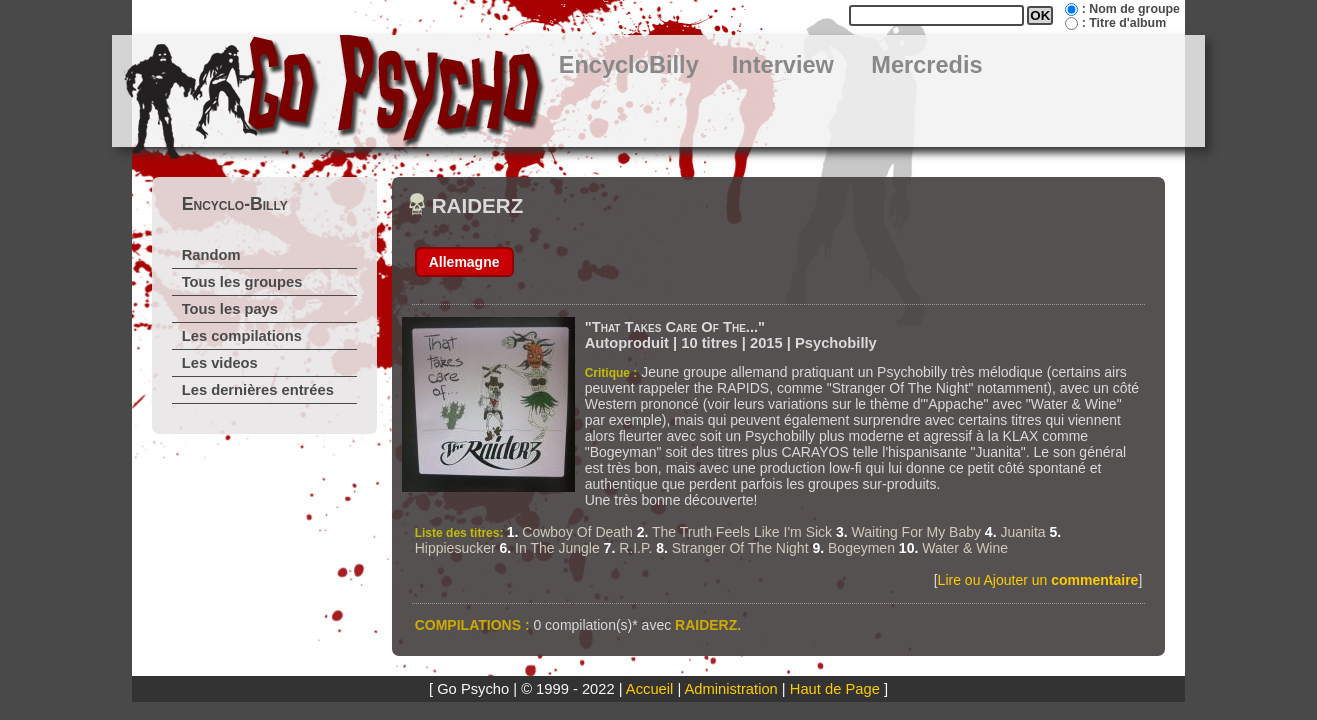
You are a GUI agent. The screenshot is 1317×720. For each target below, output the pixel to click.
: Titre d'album (1124, 23)
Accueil (649, 689)
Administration (731, 689)
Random (211, 255)
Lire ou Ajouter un (1038, 580)
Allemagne (464, 262)
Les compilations (242, 336)
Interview (783, 65)
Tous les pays (230, 309)
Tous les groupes (242, 282)
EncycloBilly (629, 65)
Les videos (220, 363)
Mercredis (926, 65)
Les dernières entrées (258, 390)
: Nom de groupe (1131, 9)
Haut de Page (835, 689)
